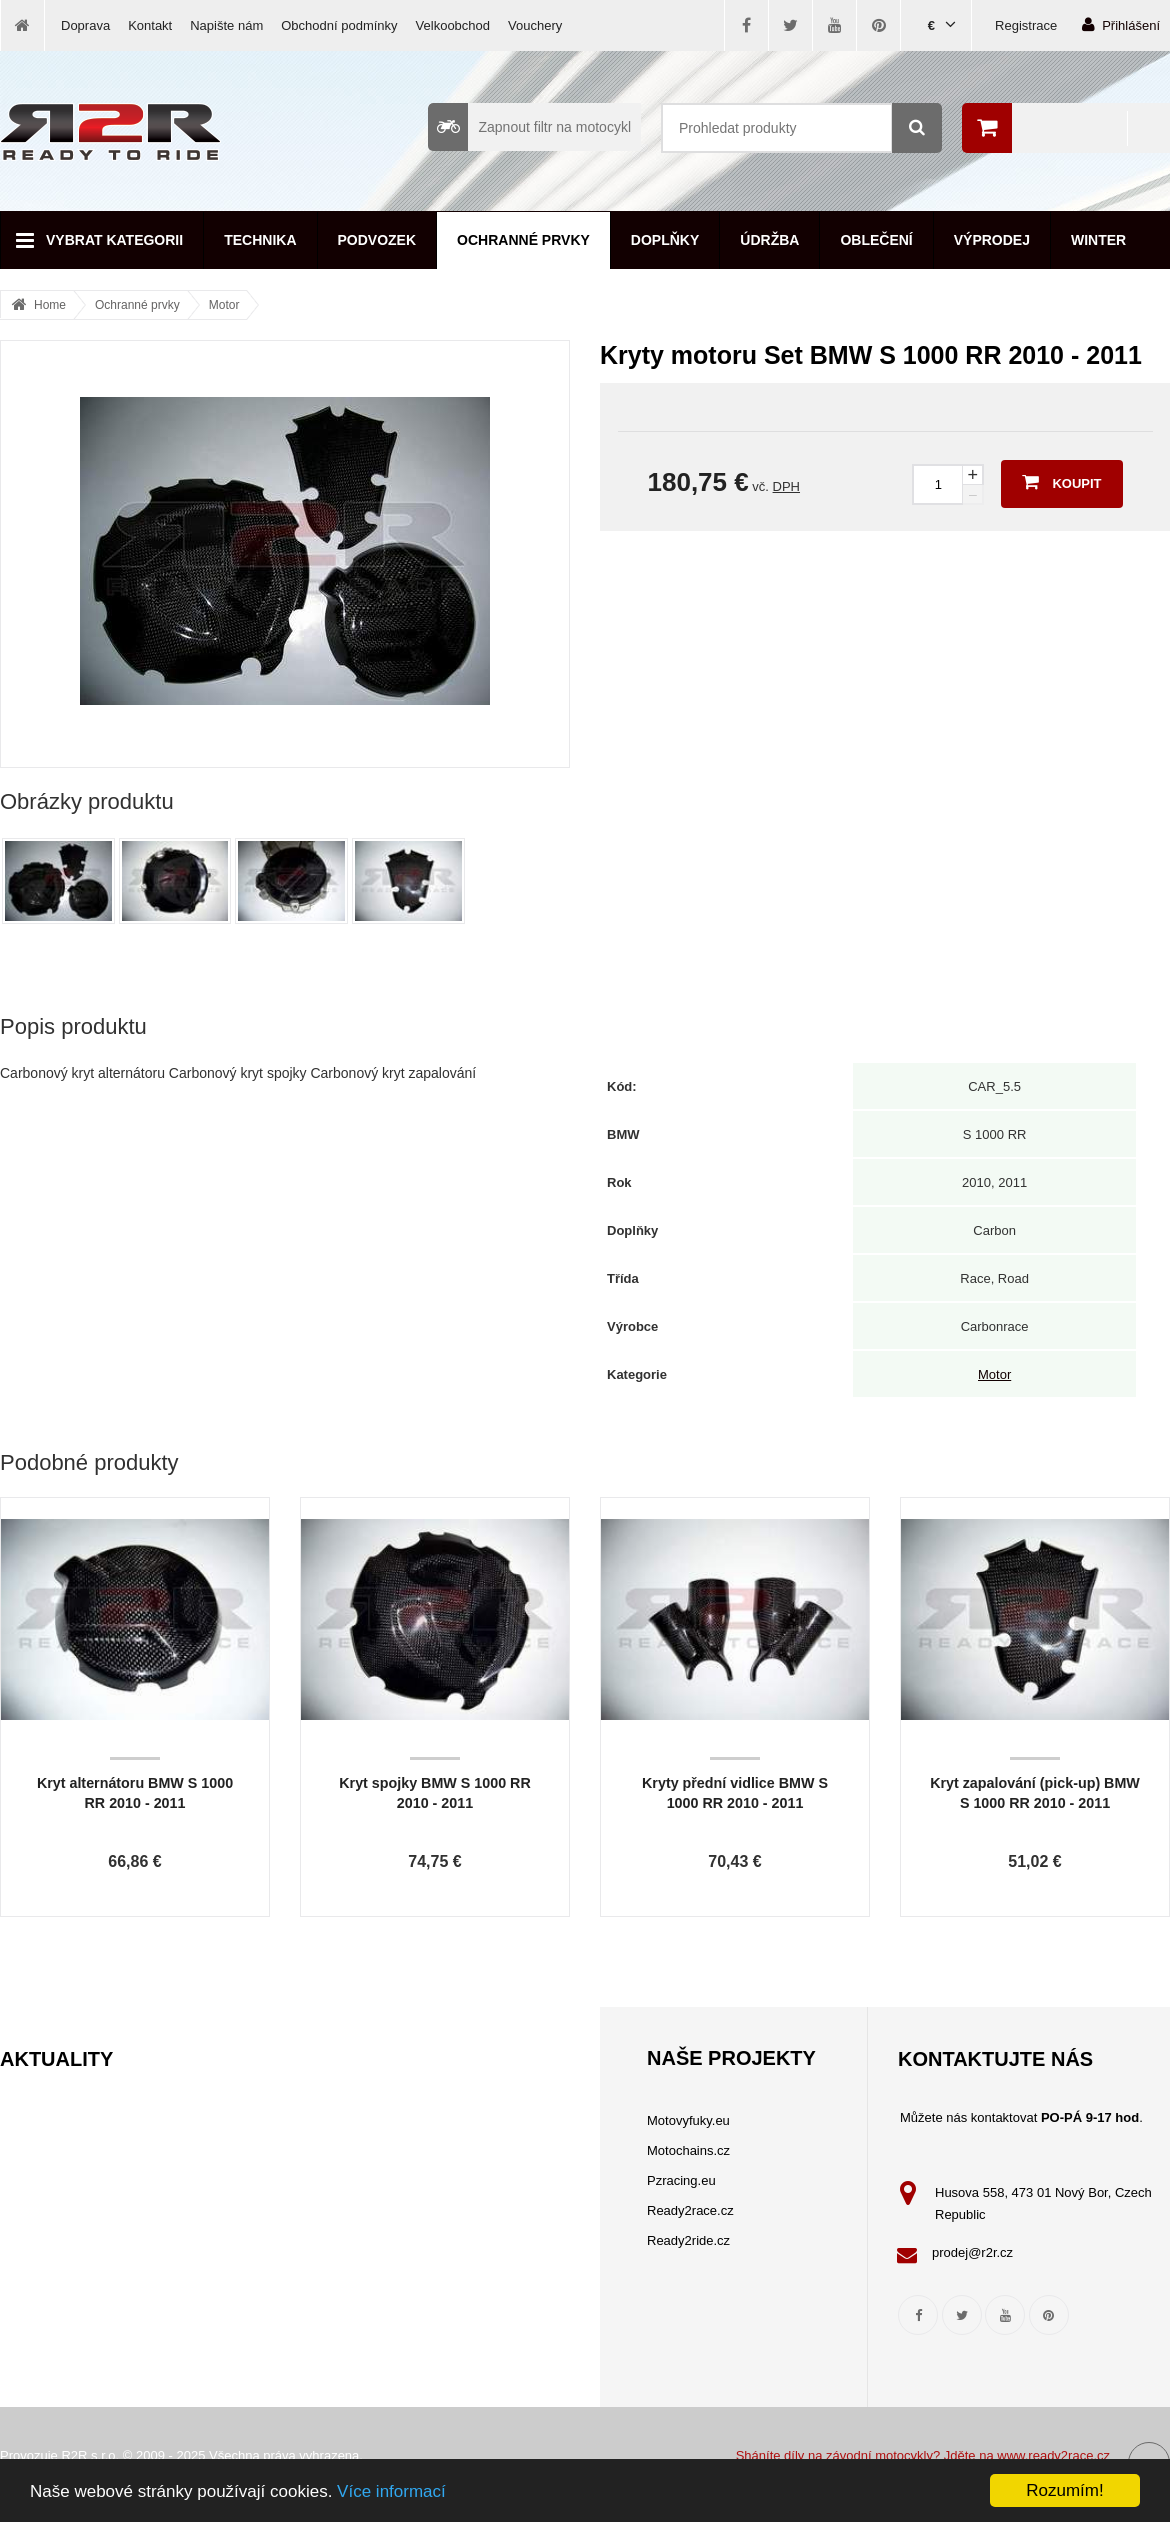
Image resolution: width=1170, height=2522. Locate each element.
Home (50, 305)
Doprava (85, 25)
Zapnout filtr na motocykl (529, 127)
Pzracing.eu (681, 2180)
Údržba (769, 240)
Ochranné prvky (523, 240)
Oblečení (876, 240)
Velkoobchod (453, 25)
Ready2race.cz (690, 2210)
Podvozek (377, 240)
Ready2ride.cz (688, 2240)
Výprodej (992, 240)
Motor (224, 305)
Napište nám (226, 25)
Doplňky (665, 240)
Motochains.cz (688, 2150)
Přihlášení (1121, 24)
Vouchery (535, 25)
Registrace (1026, 25)
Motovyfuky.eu (688, 2120)
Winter (1098, 240)
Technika (260, 240)
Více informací (391, 2491)
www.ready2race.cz (1053, 2455)
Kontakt (150, 25)
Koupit (1061, 482)
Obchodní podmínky (339, 25)
